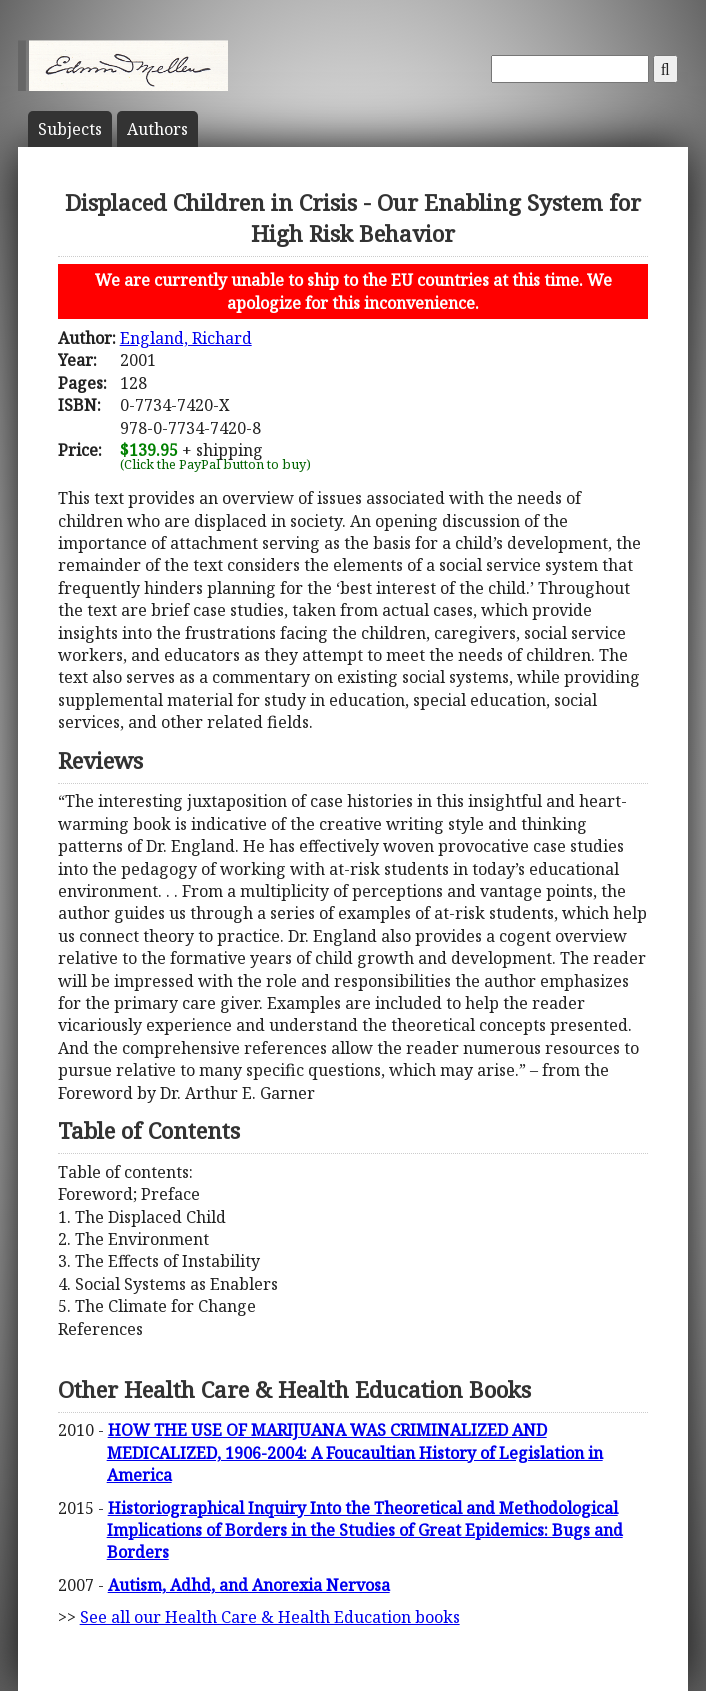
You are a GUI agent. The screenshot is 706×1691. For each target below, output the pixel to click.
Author (157, 129)
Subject (70, 129)
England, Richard (186, 338)
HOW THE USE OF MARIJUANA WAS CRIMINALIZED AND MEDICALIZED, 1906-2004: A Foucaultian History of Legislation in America (355, 1452)
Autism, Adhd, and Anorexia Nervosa (249, 1585)
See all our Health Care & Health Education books (270, 1617)
